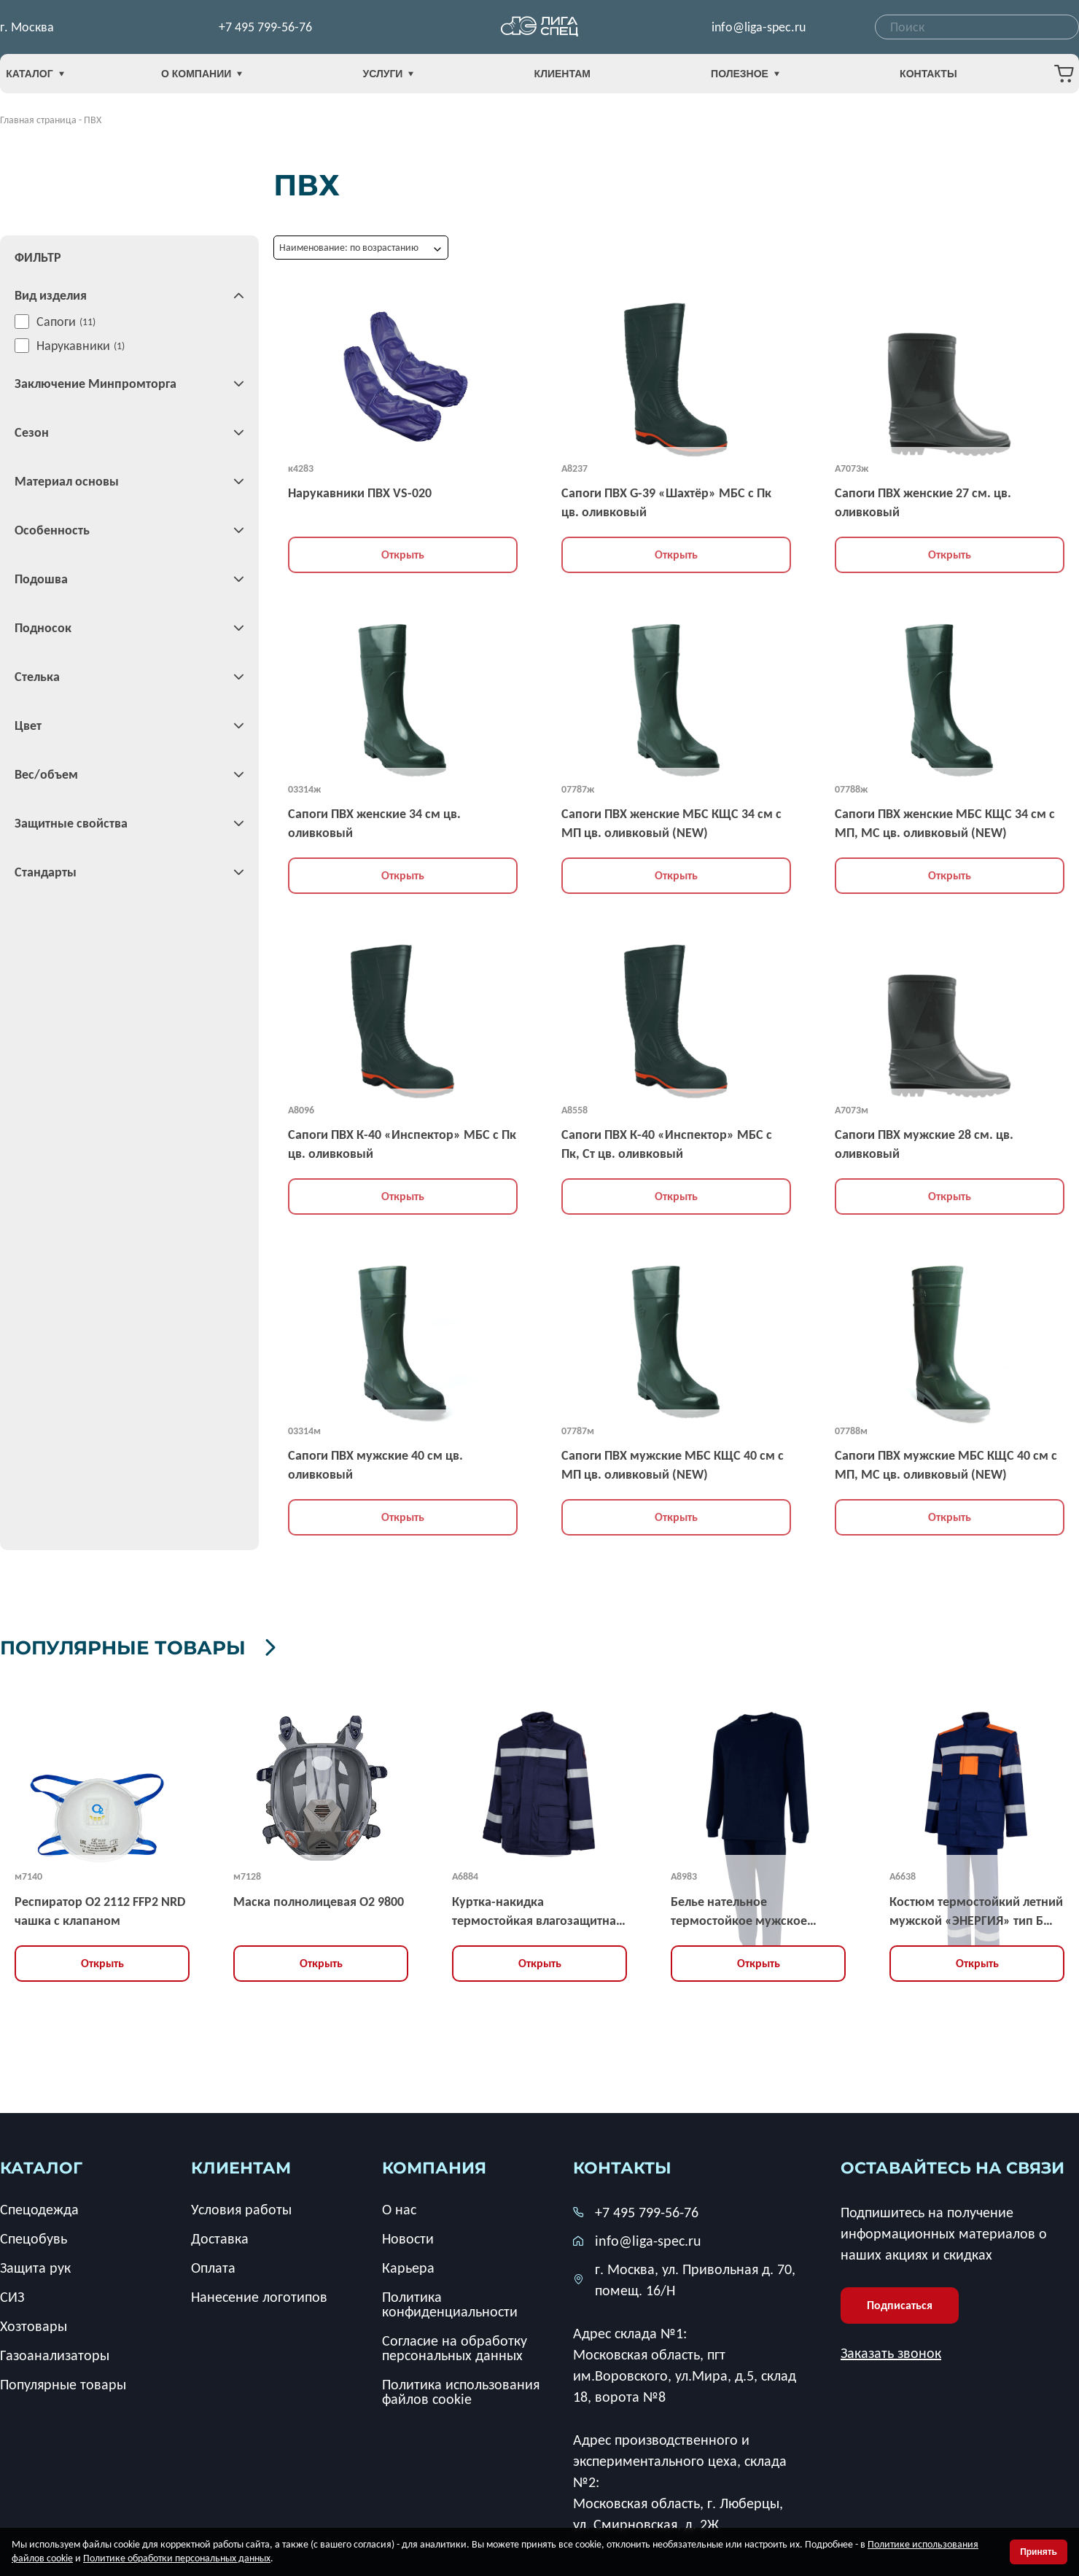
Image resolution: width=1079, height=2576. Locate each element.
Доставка (220, 2235)
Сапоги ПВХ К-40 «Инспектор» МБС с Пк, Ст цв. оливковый (666, 1143)
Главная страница (38, 120)
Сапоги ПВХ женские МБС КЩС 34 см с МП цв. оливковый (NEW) (671, 823)
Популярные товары (206, 1644)
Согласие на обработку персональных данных (454, 2344)
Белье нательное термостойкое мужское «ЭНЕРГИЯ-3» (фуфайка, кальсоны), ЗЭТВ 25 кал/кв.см (756, 1909)
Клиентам (562, 78)
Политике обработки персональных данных (176, 2558)
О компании (232, 78)
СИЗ (12, 2294)
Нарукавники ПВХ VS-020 (360, 493)
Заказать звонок (891, 2350)
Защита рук (35, 2264)
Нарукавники (73, 345)
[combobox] (977, 29)
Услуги (403, 78)
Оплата (213, 2264)
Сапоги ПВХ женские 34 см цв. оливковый (374, 823)
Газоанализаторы (54, 2352)
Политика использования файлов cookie (461, 2388)
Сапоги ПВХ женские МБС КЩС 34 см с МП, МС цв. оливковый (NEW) (945, 823)
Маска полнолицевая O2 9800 (318, 1899)
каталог (41, 2165)
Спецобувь (33, 2235)
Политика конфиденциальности (450, 2301)
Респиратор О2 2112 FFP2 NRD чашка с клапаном (100, 1908)
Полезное (730, 78)
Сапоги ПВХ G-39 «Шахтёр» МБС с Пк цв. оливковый (666, 502)
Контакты (897, 78)
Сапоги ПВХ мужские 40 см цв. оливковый (375, 1464)
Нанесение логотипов (259, 2294)
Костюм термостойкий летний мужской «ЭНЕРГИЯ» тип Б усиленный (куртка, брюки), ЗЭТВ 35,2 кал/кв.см (976, 1909)
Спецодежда (39, 2206)
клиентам (241, 2165)
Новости (408, 2235)
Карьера (408, 2264)
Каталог (58, 78)
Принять (1038, 2552)
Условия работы (241, 2206)
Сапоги (56, 321)
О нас (399, 2206)
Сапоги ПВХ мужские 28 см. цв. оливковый (924, 1143)
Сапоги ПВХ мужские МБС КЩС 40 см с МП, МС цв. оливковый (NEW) (946, 1464)
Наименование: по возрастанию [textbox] (348, 247)
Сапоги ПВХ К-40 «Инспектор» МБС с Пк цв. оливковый (402, 1143)
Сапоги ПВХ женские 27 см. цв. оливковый (923, 502)
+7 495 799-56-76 (265, 29)
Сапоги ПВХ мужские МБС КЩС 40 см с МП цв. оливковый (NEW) (672, 1464)
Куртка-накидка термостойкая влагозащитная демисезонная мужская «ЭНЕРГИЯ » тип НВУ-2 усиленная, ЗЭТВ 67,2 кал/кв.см (537, 1909)
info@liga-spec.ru (759, 29)
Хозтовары (33, 2323)
